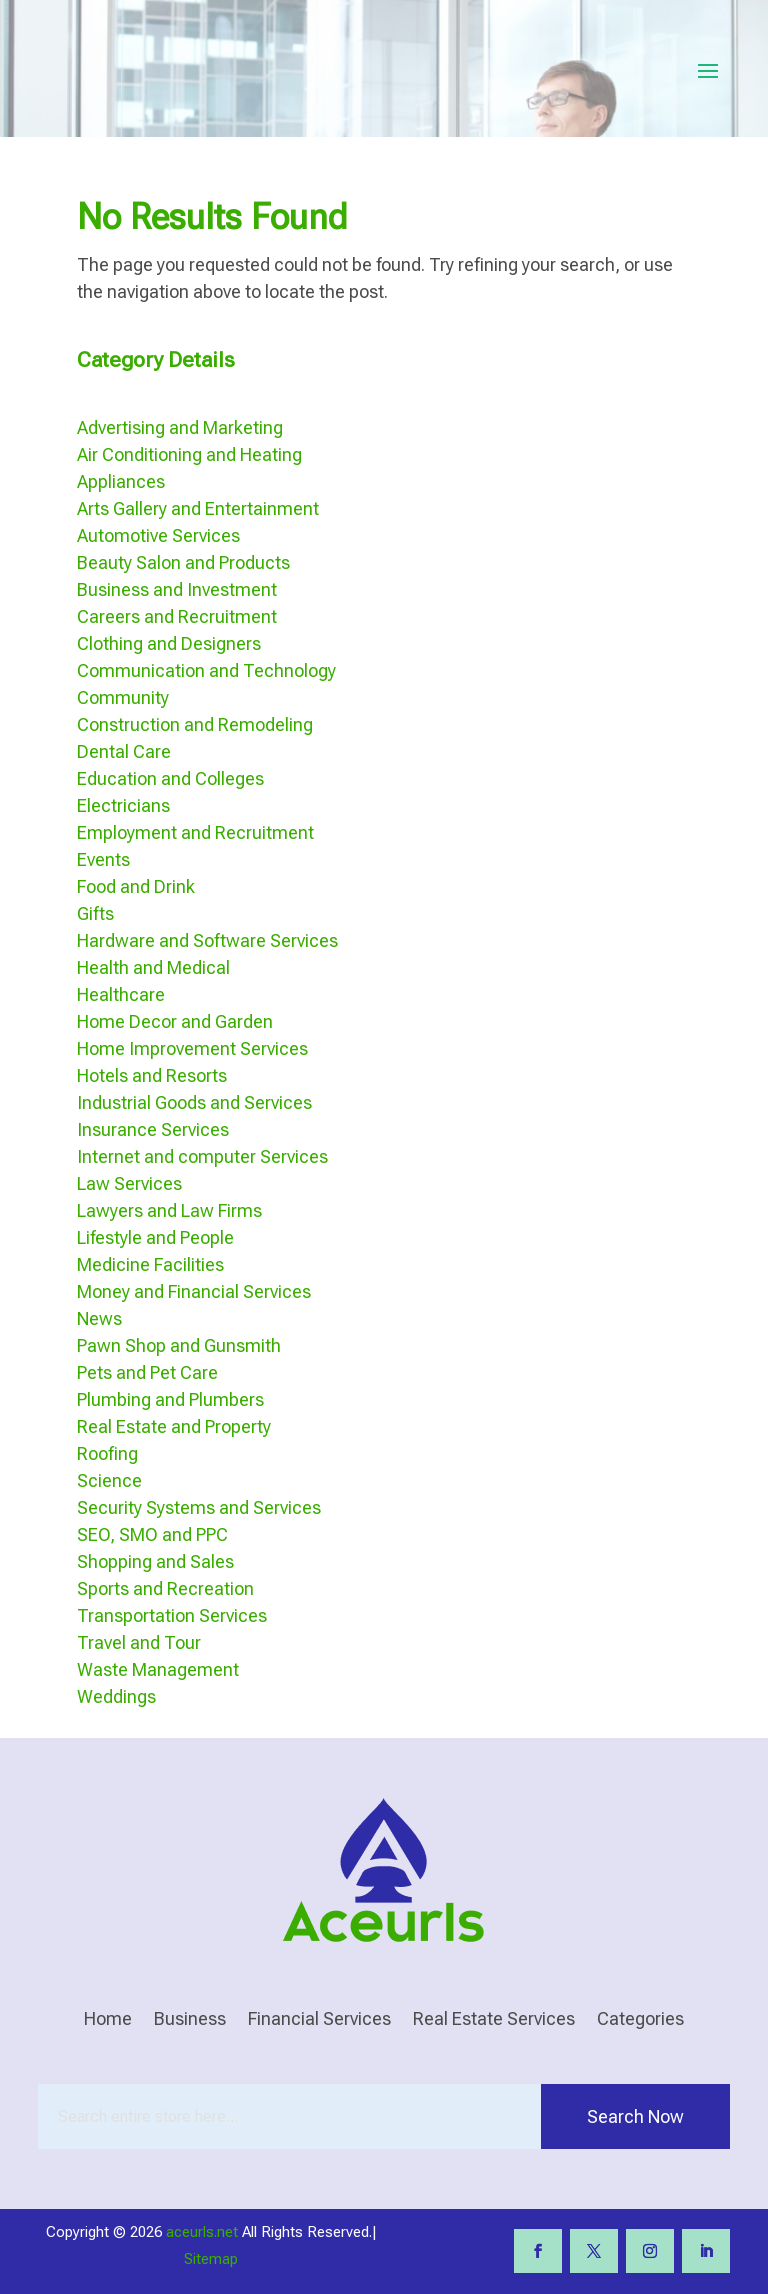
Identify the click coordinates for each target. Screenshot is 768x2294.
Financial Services (319, 2020)
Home (108, 2020)
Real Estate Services (494, 2020)
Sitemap (211, 2259)
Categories (640, 2020)
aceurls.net (202, 2232)
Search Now (635, 2116)
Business (190, 2020)
